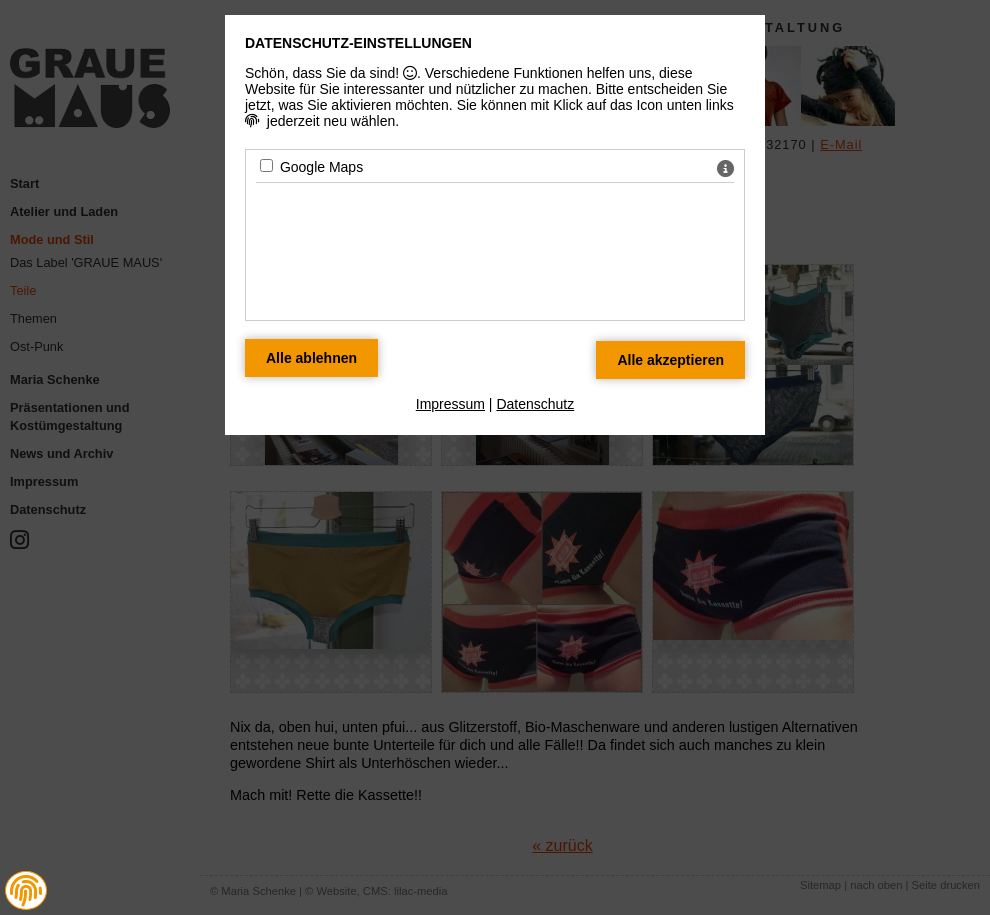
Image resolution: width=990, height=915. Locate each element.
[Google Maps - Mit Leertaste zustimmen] (266, 165)
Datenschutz (535, 404)
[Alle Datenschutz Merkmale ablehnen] (311, 358)
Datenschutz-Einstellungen (358, 43)
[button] (26, 891)
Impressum (450, 404)
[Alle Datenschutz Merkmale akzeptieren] (670, 360)
